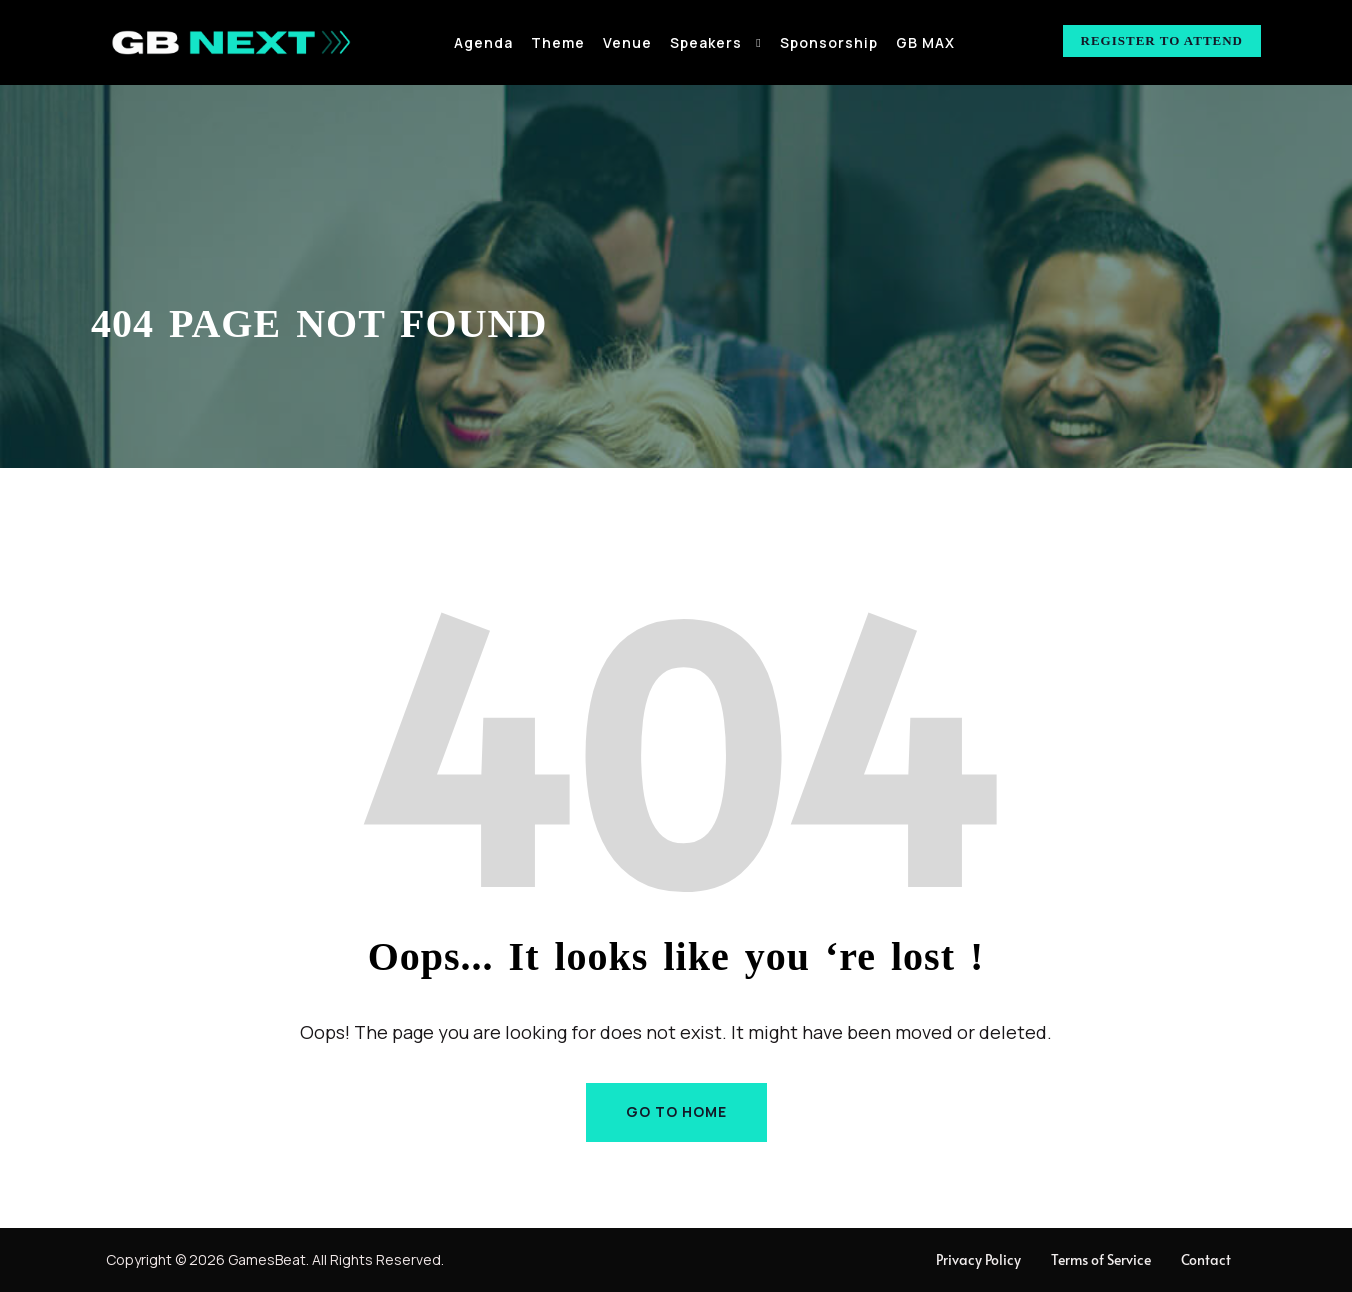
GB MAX (925, 42)
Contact (1206, 1259)
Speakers (706, 42)
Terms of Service (1101, 1259)
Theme (558, 42)
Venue (627, 42)
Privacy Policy (978, 1259)
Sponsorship (829, 42)
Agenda (483, 42)
